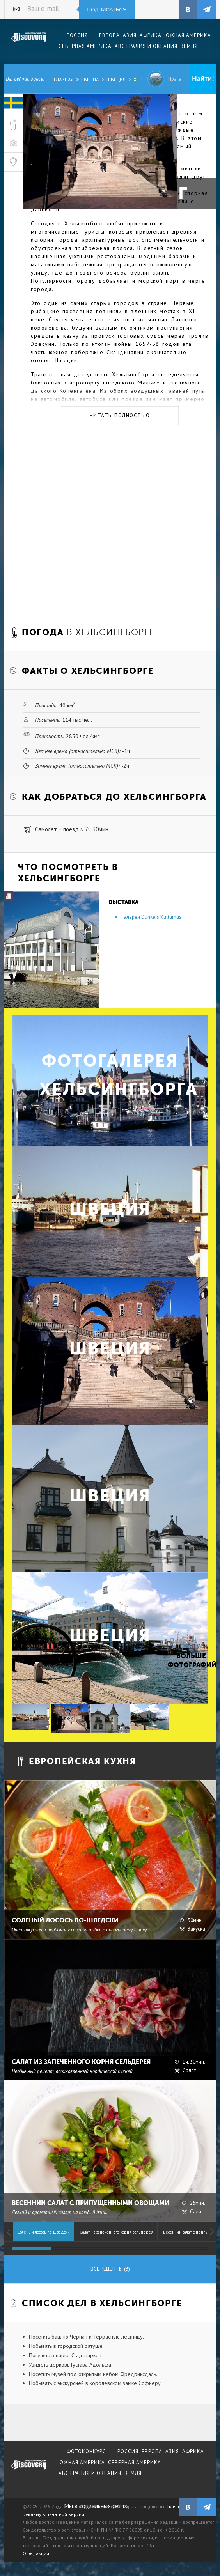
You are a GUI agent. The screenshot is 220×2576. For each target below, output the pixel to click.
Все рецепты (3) (110, 2269)
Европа (90, 79)
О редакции (36, 2553)
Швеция (116, 79)
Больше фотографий (191, 1660)
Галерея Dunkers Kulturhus (151, 917)
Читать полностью (120, 415)
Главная (63, 79)
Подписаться (107, 9)
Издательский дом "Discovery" (28, 42)
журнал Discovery (28, 2470)
